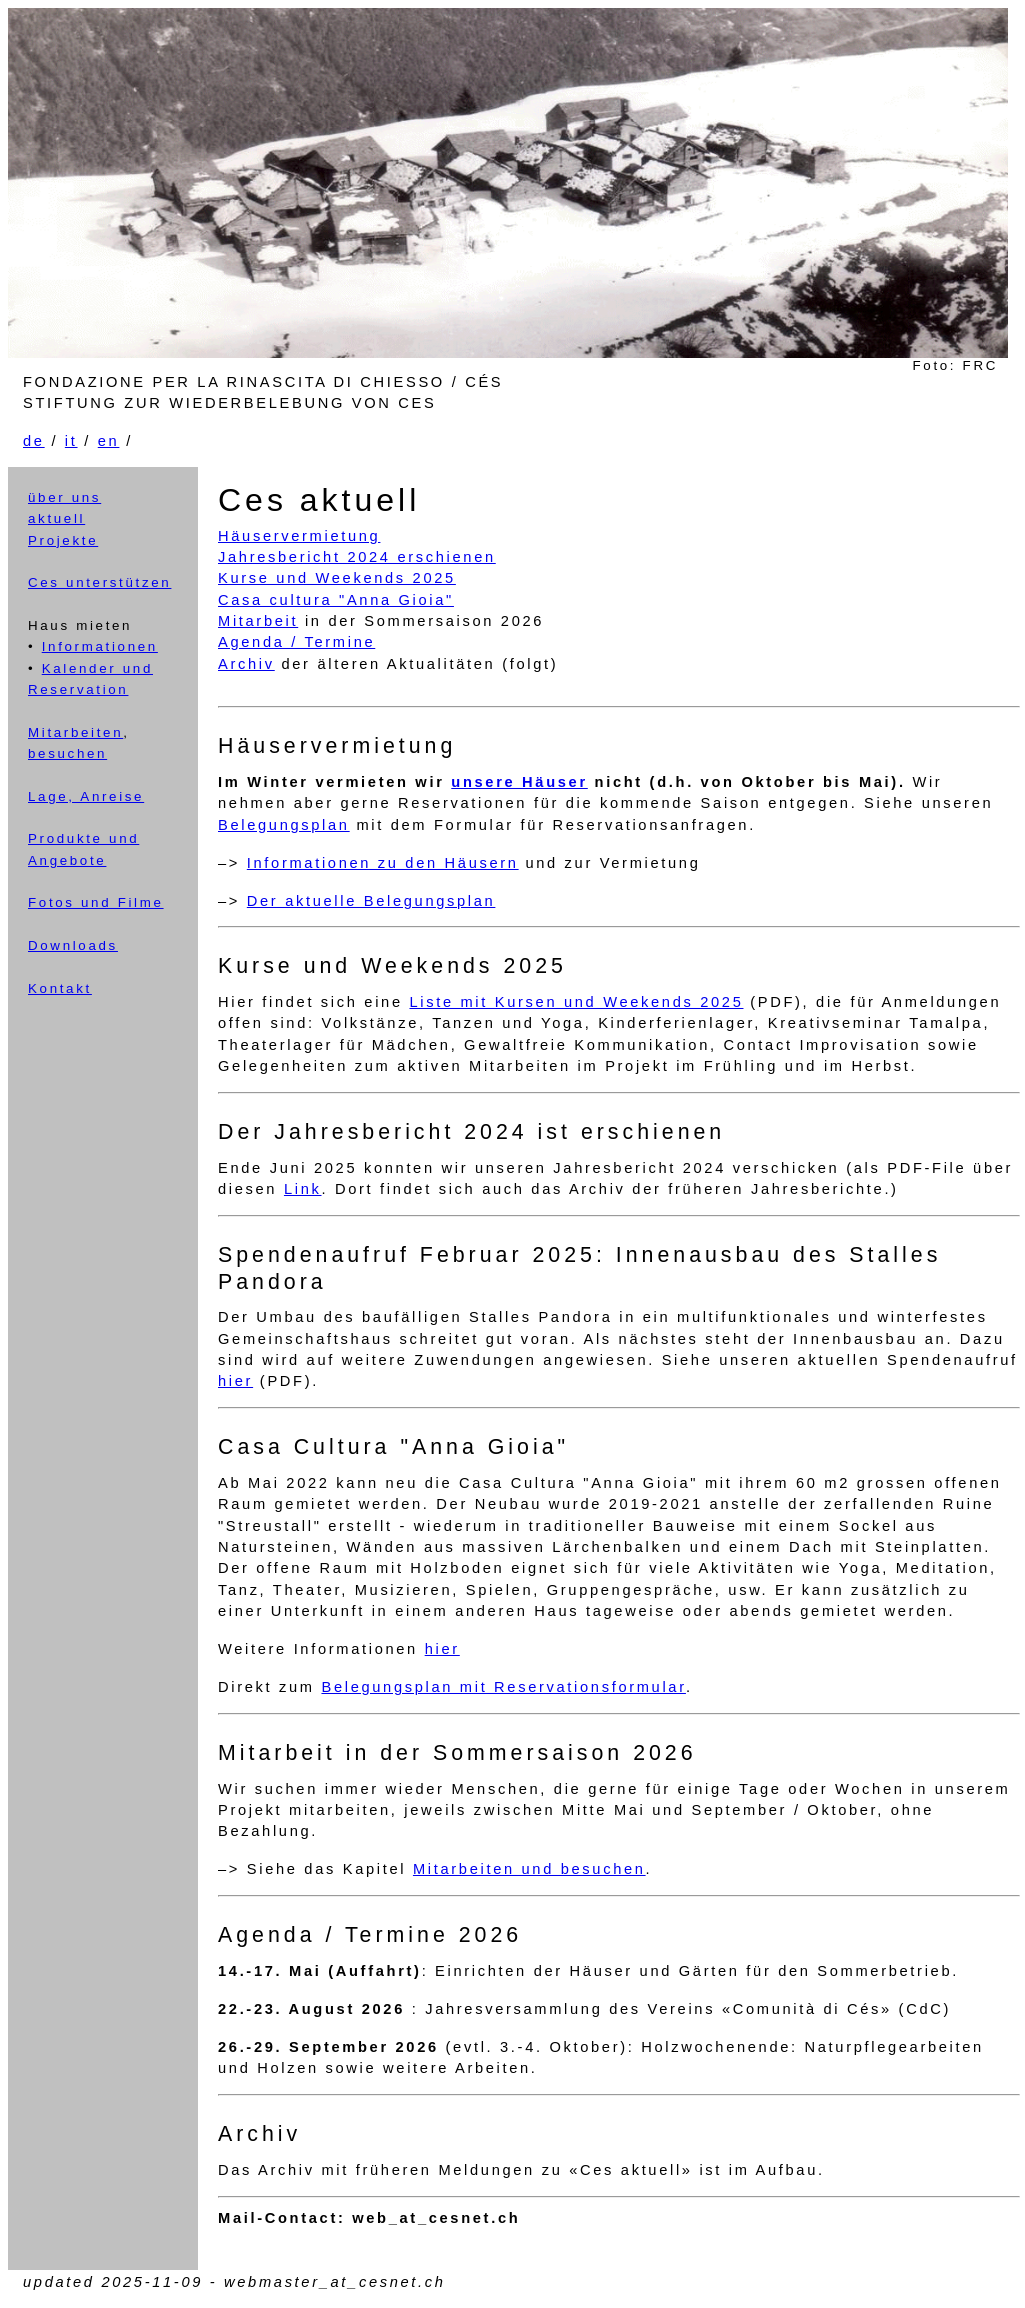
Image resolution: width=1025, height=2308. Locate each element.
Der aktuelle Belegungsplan (371, 901)
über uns (64, 497)
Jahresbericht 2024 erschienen (357, 557)
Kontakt (60, 988)
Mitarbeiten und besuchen (529, 1869)
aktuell (56, 518)
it (71, 441)
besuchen (67, 753)
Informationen (100, 646)
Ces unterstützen (99, 582)
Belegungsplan (284, 825)
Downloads (73, 945)
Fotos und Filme (96, 902)
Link (303, 1189)
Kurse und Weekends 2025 (337, 578)
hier (235, 1381)
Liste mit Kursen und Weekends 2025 (576, 1002)
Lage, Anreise (86, 796)
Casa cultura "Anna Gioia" (336, 600)
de (34, 441)
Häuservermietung (299, 536)
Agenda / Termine (296, 642)
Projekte (63, 540)
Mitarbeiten (75, 732)
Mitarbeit (258, 621)
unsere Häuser (519, 782)
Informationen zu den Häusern (383, 863)
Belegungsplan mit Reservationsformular (503, 1687)
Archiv (246, 664)
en (109, 441)
